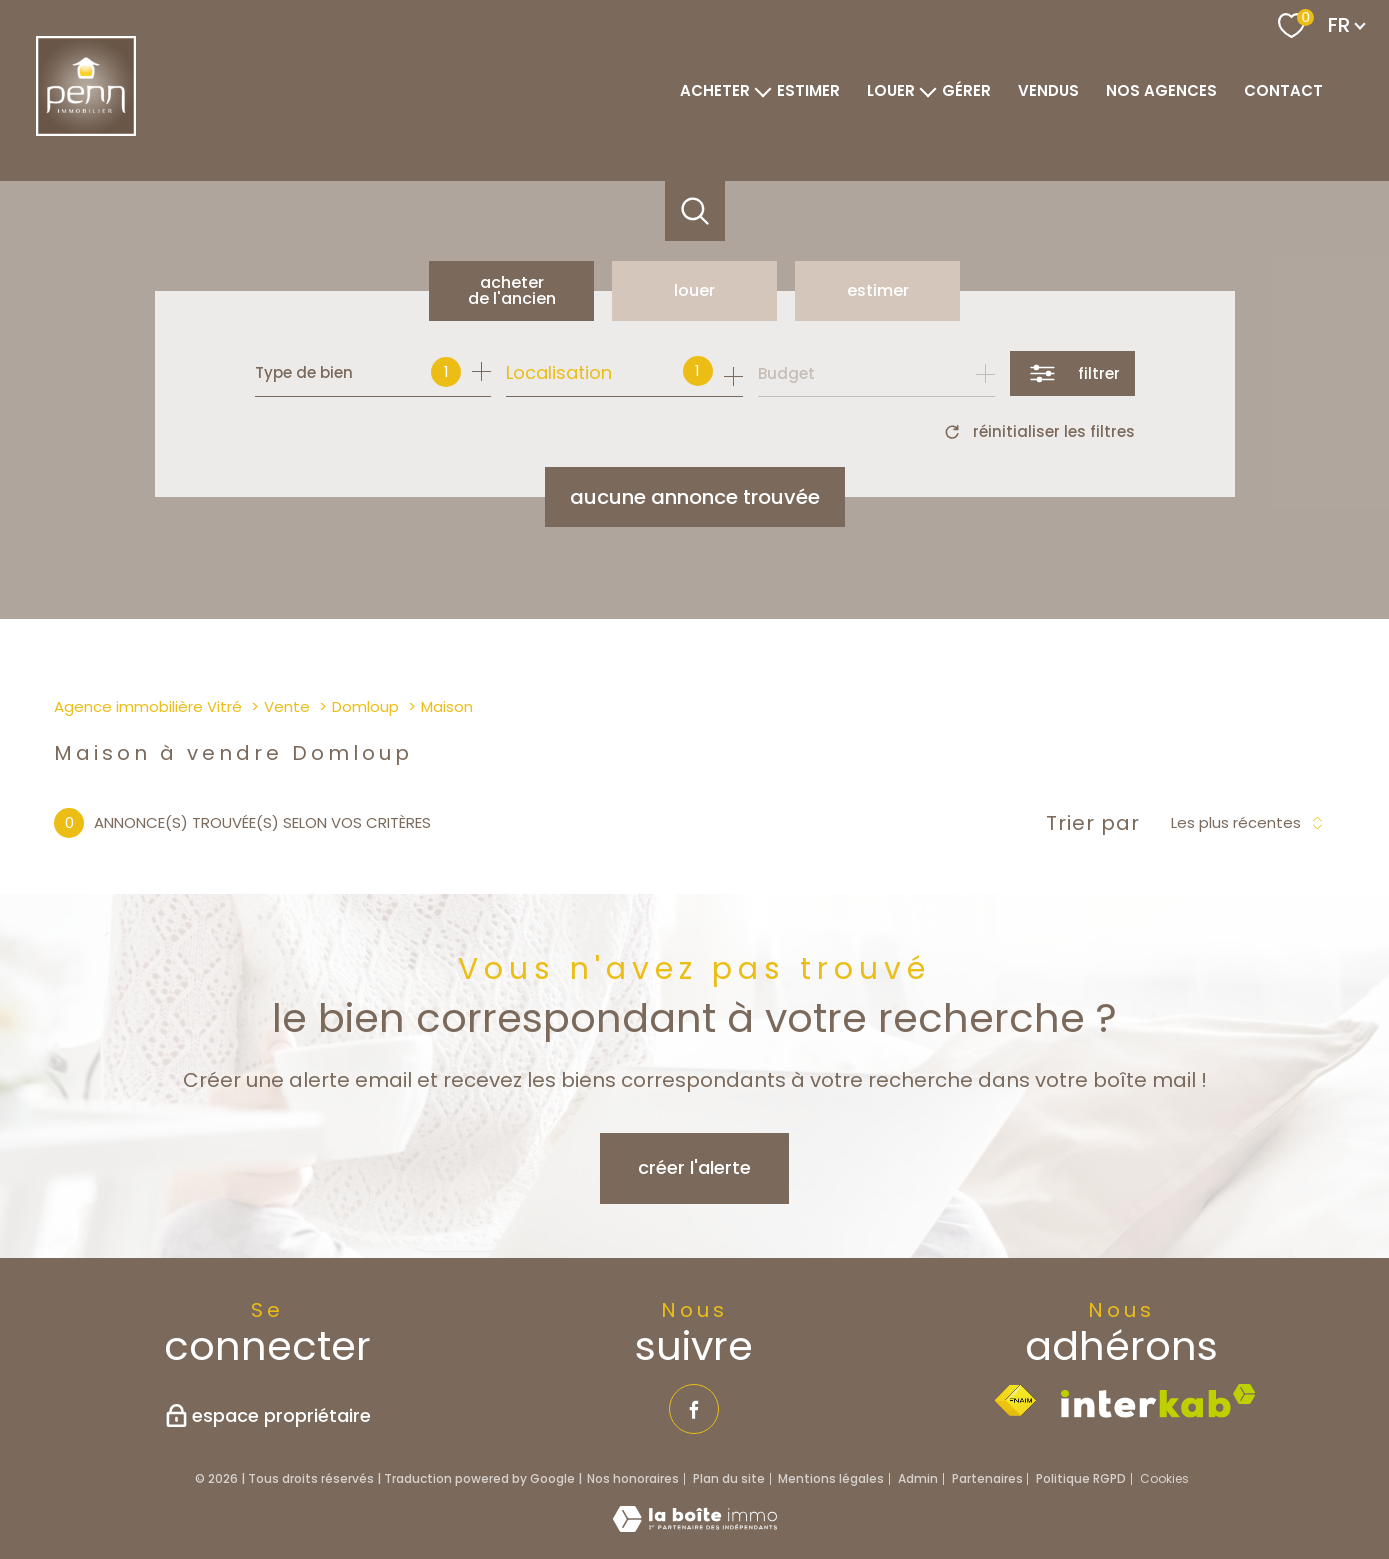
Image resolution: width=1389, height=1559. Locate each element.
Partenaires (987, 1478)
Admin (918, 1478)
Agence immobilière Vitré (148, 706)
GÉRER (966, 90)
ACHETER (715, 90)
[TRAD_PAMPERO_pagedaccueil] (86, 129)
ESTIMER (808, 90)
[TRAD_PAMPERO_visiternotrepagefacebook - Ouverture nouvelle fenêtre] (694, 1409)
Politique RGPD (1081, 1478)
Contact (1283, 90)
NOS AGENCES (1161, 90)
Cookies (1164, 1479)
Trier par (1093, 823)
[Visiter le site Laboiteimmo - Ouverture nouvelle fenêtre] (695, 1525)
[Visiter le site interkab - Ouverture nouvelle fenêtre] (1158, 1401)
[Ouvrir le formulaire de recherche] (1072, 373)
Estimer (878, 290)
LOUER (891, 90)
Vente (287, 706)
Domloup (365, 706)
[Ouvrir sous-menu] (763, 90)
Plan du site (729, 1478)
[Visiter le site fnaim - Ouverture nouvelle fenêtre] (1015, 1401)
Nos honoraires (633, 1478)
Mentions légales (831, 1478)
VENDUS (1048, 90)
